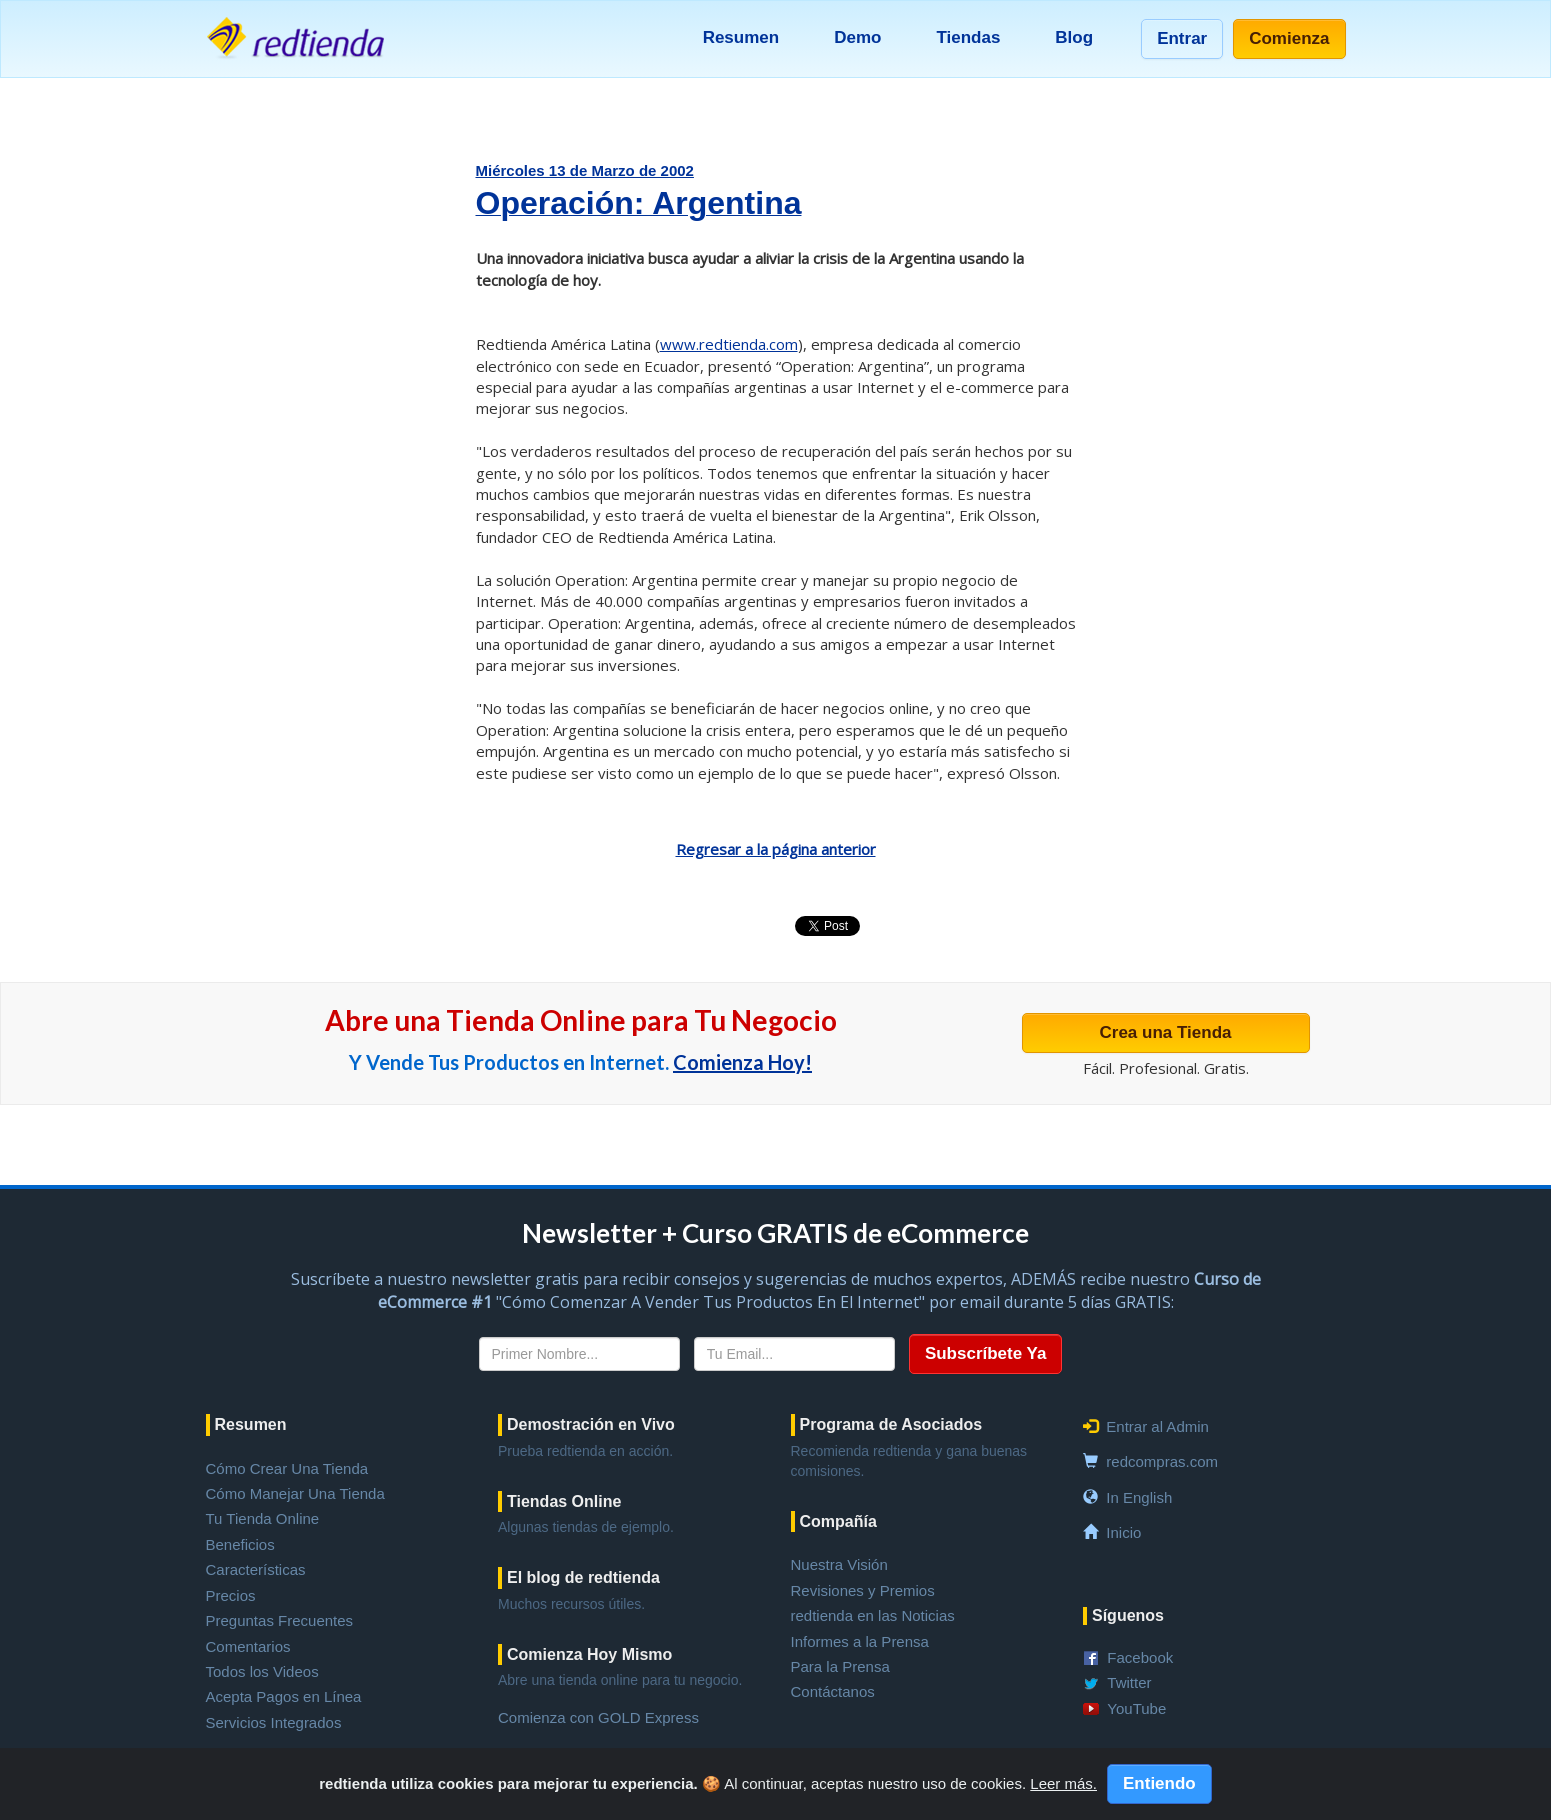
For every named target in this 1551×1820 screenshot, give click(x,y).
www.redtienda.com (729, 344)
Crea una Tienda (1166, 1032)
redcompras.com (1162, 1461)
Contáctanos (833, 1691)
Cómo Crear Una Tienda (287, 1468)
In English (1139, 1497)
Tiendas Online (564, 1501)
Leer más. (1063, 1783)
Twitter (1129, 1682)
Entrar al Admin (1157, 1426)
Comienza (1289, 38)
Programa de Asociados (891, 1424)
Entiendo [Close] (1159, 1783)
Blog (1074, 37)
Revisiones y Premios (863, 1590)
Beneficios (240, 1544)
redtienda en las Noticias (873, 1615)
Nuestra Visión (839, 1564)
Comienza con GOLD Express (598, 1717)
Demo (857, 37)
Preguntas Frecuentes (280, 1620)
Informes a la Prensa (860, 1641)
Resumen (741, 37)
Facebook (1140, 1657)
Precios (231, 1595)
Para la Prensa (840, 1666)
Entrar (1182, 38)
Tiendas (968, 37)
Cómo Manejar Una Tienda (295, 1493)
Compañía (838, 1521)
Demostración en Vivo (591, 1424)
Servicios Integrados (274, 1722)
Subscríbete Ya (986, 1353)
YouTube (1136, 1708)
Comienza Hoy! (742, 1062)
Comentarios (248, 1646)
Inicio (1123, 1532)
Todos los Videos (262, 1671)
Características (256, 1569)
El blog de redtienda (583, 1577)
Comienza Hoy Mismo (589, 1654)
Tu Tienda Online (263, 1518)
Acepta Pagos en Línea (284, 1696)
